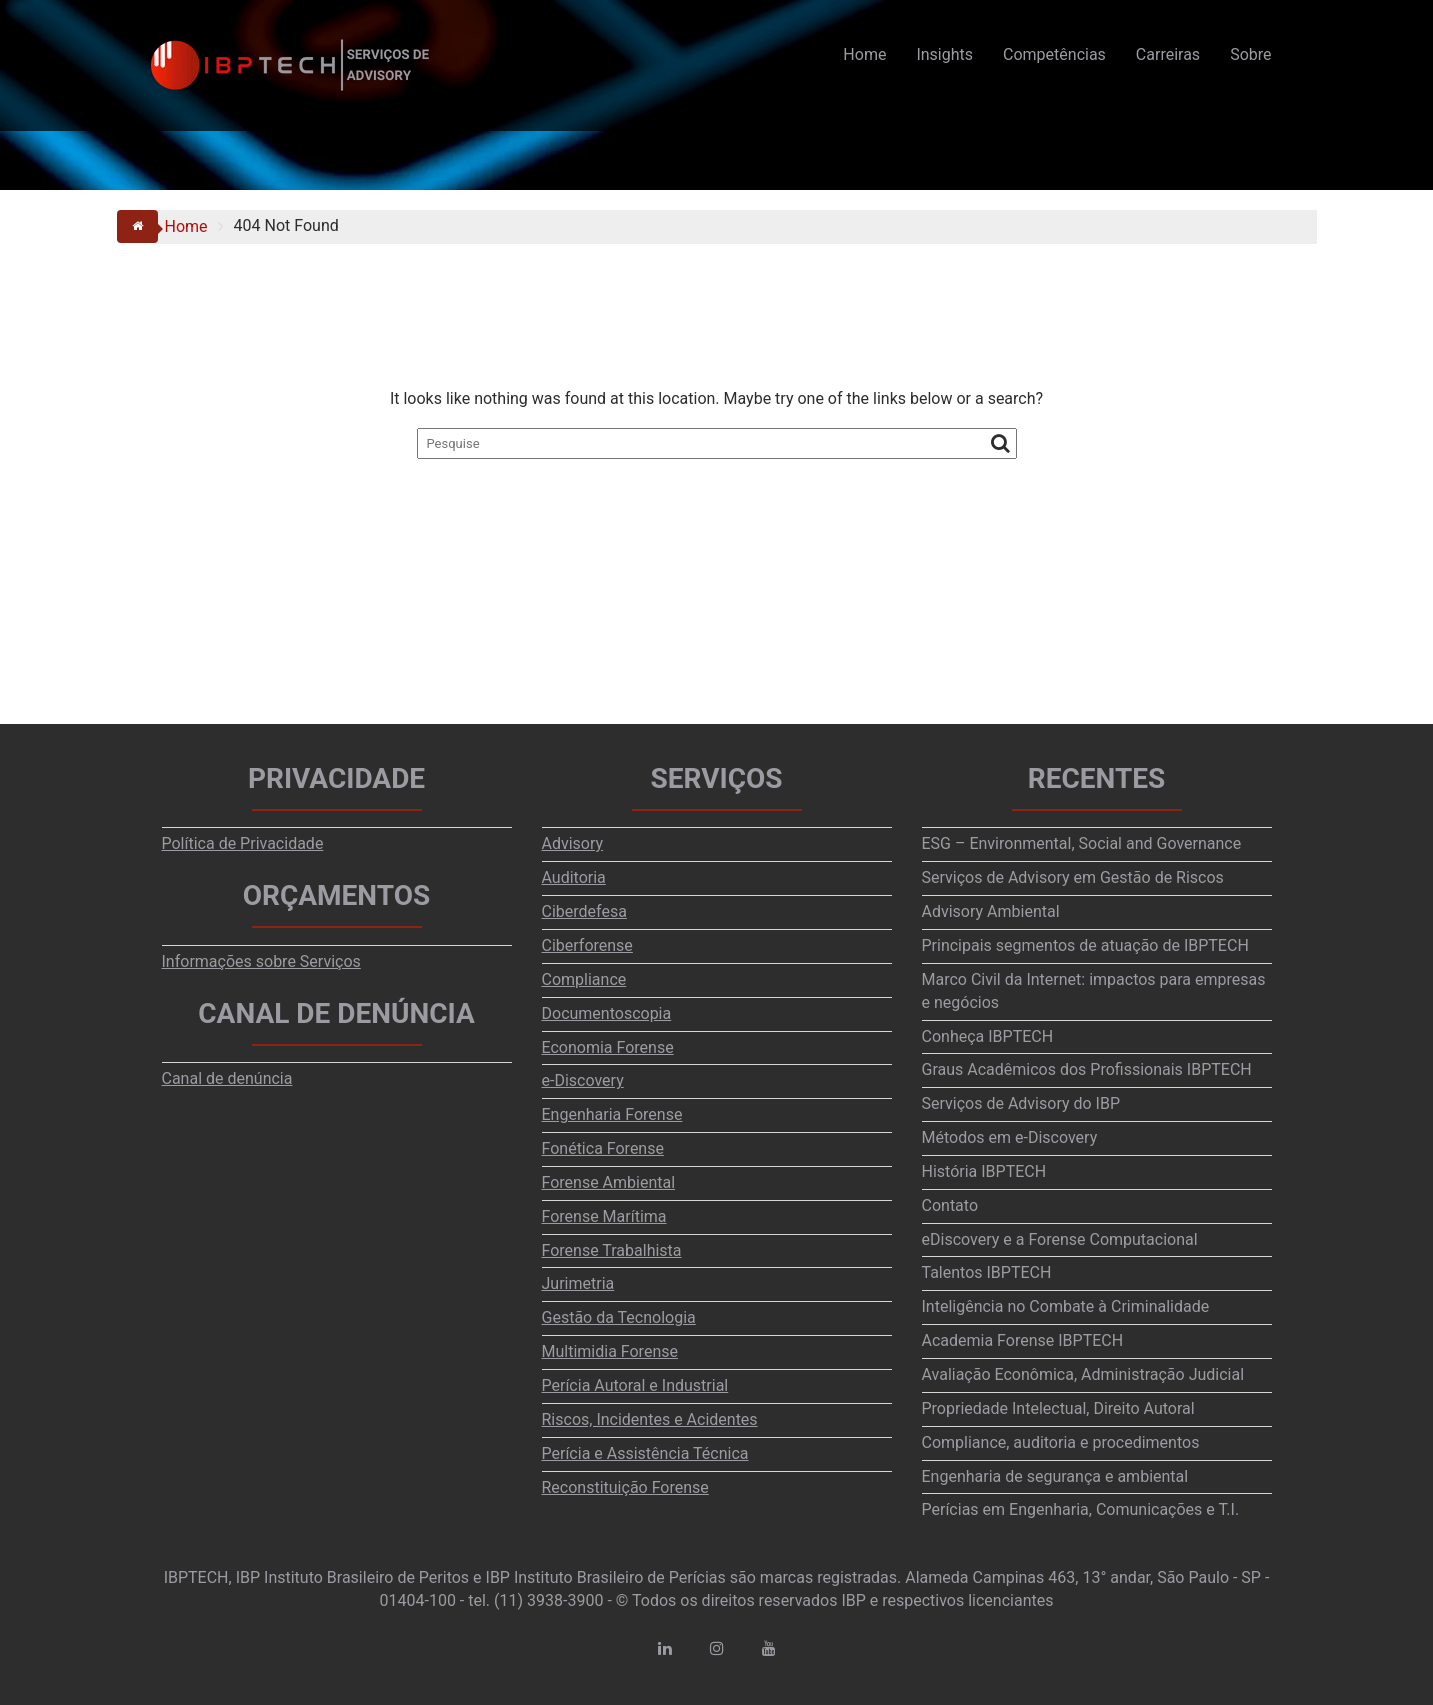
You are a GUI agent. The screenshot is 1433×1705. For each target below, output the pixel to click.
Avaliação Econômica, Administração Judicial (1083, 1374)
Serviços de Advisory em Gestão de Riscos (1073, 877)
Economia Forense (608, 1047)
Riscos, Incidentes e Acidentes (650, 1419)
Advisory (573, 843)
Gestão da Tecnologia (619, 1317)
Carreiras (1168, 54)
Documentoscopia (607, 1013)
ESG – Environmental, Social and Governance (1082, 843)
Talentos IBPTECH (987, 1272)
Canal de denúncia (227, 1078)
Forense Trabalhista (612, 1250)
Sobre (1250, 54)
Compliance (584, 979)
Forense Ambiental (609, 1182)
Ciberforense (587, 945)
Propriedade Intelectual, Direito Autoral (1058, 1408)
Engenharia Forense (612, 1114)
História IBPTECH (984, 1171)
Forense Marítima (604, 1216)
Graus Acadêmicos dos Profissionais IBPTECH (1087, 1069)
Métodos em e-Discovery (1010, 1137)
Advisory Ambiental (991, 911)
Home (864, 54)
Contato (950, 1205)
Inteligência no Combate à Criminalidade (1066, 1306)
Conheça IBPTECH (988, 1036)
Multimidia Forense (610, 1351)
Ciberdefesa (584, 911)
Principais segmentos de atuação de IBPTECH (1085, 945)
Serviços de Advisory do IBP (1021, 1103)
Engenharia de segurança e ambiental (1055, 1476)
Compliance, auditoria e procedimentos (1061, 1442)
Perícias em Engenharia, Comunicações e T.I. (1081, 1509)
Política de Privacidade (243, 843)
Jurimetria (578, 1283)
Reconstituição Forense (625, 1487)
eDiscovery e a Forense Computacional (1060, 1239)
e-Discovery (583, 1080)
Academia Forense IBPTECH (1023, 1340)
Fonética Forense (603, 1148)
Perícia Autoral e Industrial (635, 1385)
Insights (944, 54)
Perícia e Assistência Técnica (645, 1453)
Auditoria (574, 877)
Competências (1054, 54)
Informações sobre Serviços (261, 961)
